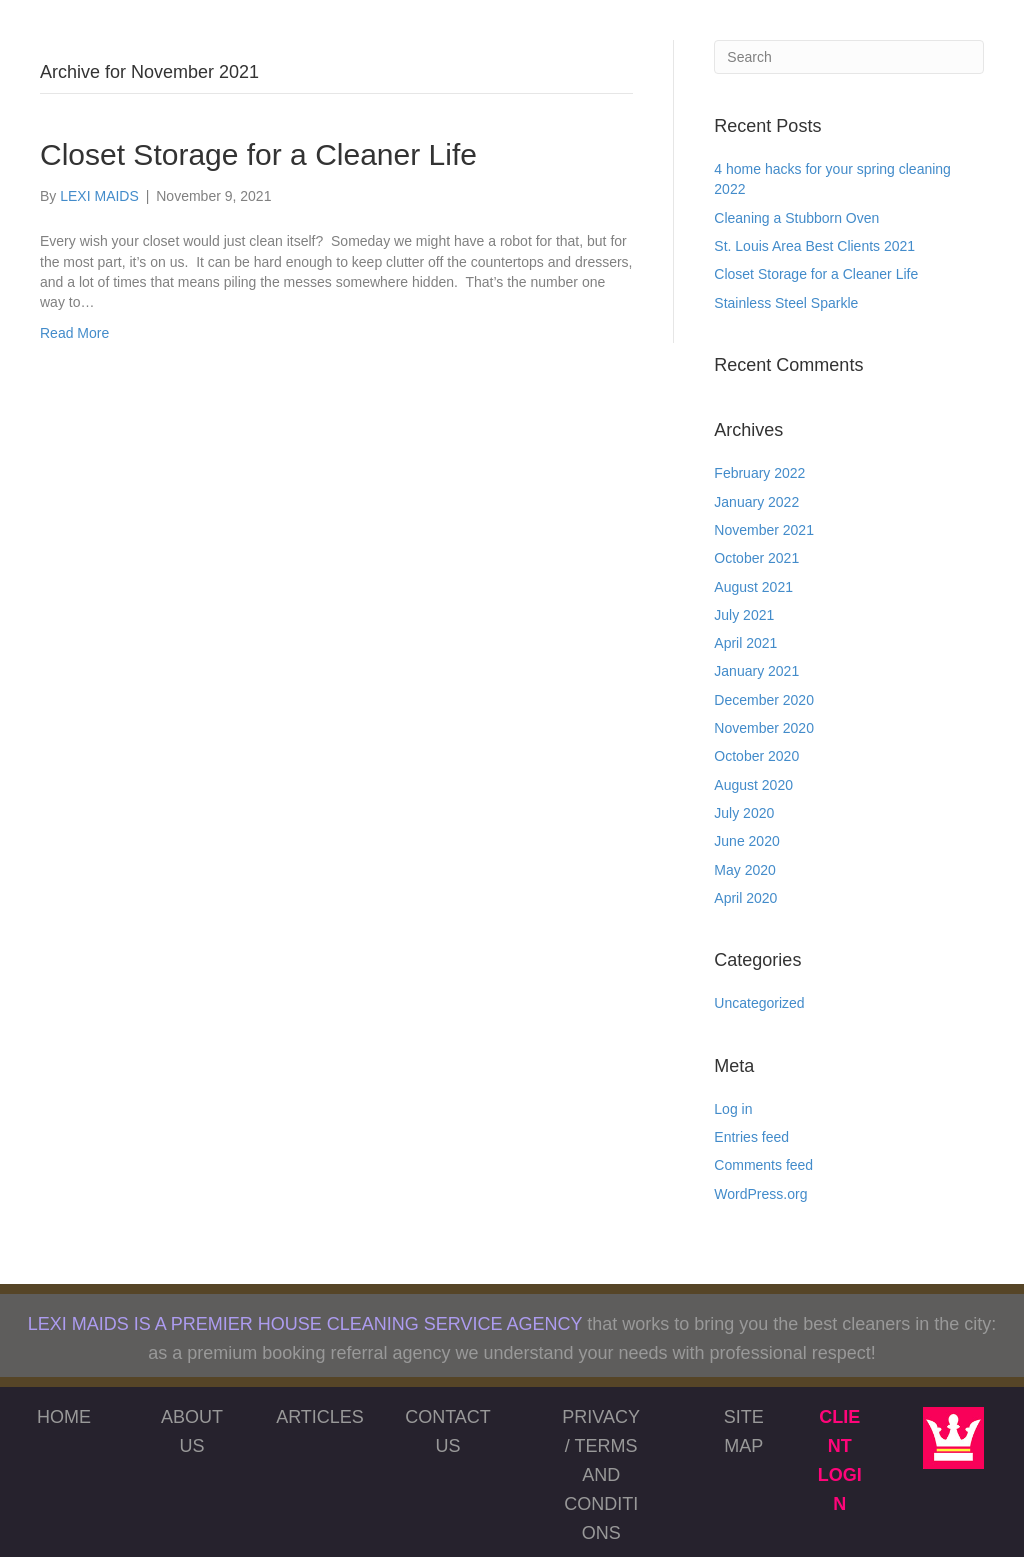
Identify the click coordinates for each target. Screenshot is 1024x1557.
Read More (74, 333)
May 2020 (744, 870)
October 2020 (756, 756)
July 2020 (744, 813)
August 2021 (753, 587)
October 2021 (756, 558)
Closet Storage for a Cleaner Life (258, 154)
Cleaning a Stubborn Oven (796, 218)
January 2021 (756, 671)
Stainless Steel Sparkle (786, 303)
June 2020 (746, 841)
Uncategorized (759, 1003)
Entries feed (751, 1137)
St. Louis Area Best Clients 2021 (814, 246)
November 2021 (764, 530)
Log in (733, 1109)
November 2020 (764, 728)
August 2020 (753, 785)
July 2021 (744, 615)
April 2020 (745, 898)
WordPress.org (760, 1194)
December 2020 (764, 700)
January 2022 (756, 502)
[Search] (849, 57)
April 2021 (745, 643)
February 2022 (759, 473)
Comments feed (763, 1165)
